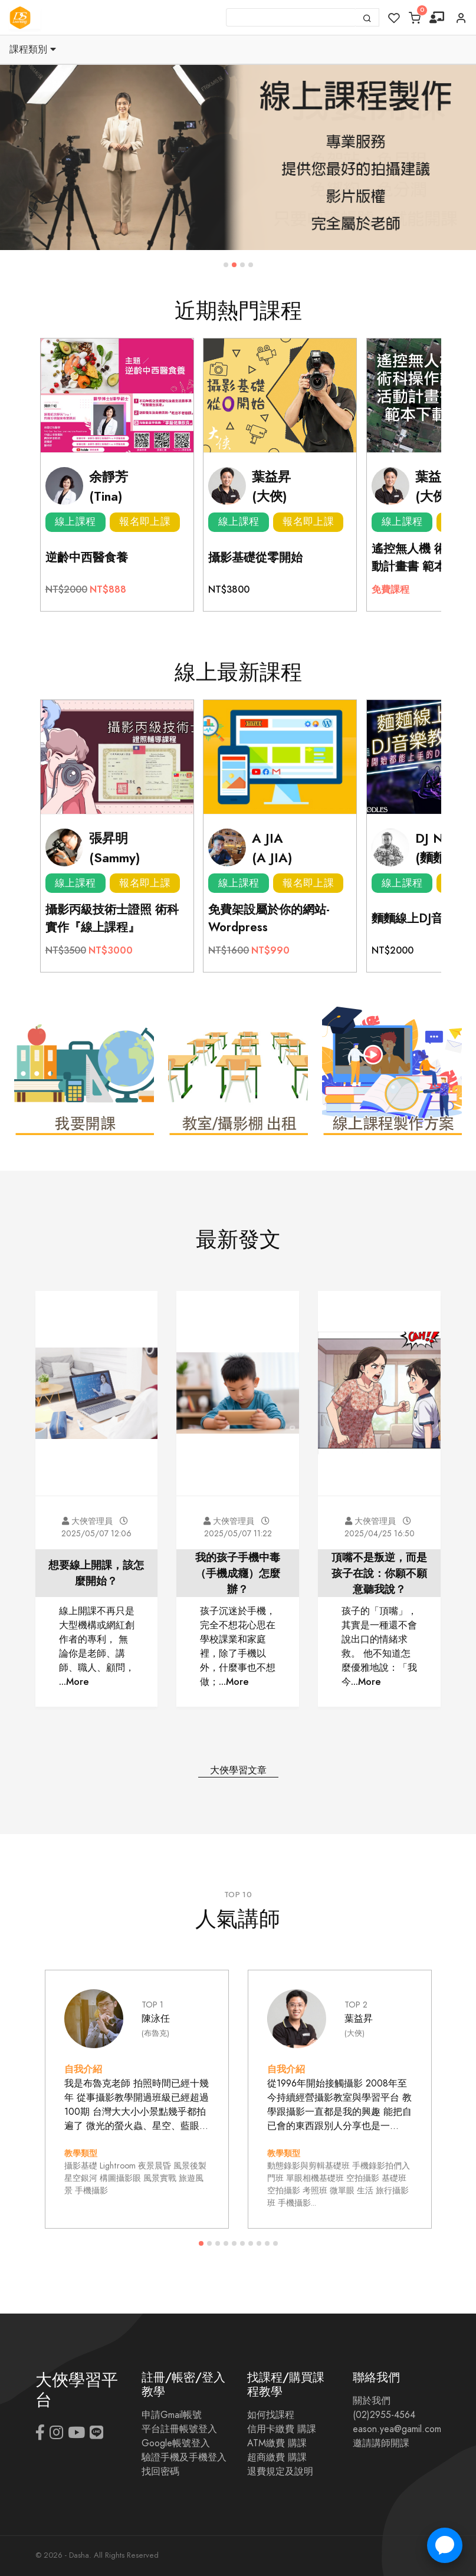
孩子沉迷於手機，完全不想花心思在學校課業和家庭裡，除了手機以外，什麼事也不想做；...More (237, 1646)
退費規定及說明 (280, 2471)
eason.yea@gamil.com (397, 2429)
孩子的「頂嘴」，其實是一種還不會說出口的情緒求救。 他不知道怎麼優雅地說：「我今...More (379, 1646)
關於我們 (371, 2400)
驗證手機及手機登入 (184, 2457)
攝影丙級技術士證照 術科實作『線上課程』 (112, 918)
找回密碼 (160, 2471)
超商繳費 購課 (277, 2457)
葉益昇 (358, 2018)
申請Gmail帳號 (172, 2415)
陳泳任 (156, 2018)
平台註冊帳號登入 (179, 2429)
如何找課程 (270, 2415)
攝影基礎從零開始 (255, 557)
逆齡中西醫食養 (86, 557)
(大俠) (354, 2033)
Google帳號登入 (176, 2443)
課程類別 (32, 49)
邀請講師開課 (381, 2443)
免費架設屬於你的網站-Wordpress (269, 918)
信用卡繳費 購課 (281, 2429)
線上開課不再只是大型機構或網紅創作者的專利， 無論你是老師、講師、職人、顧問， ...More (96, 1646)
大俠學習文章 (238, 1770)
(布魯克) (155, 2033)
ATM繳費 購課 (277, 2443)
